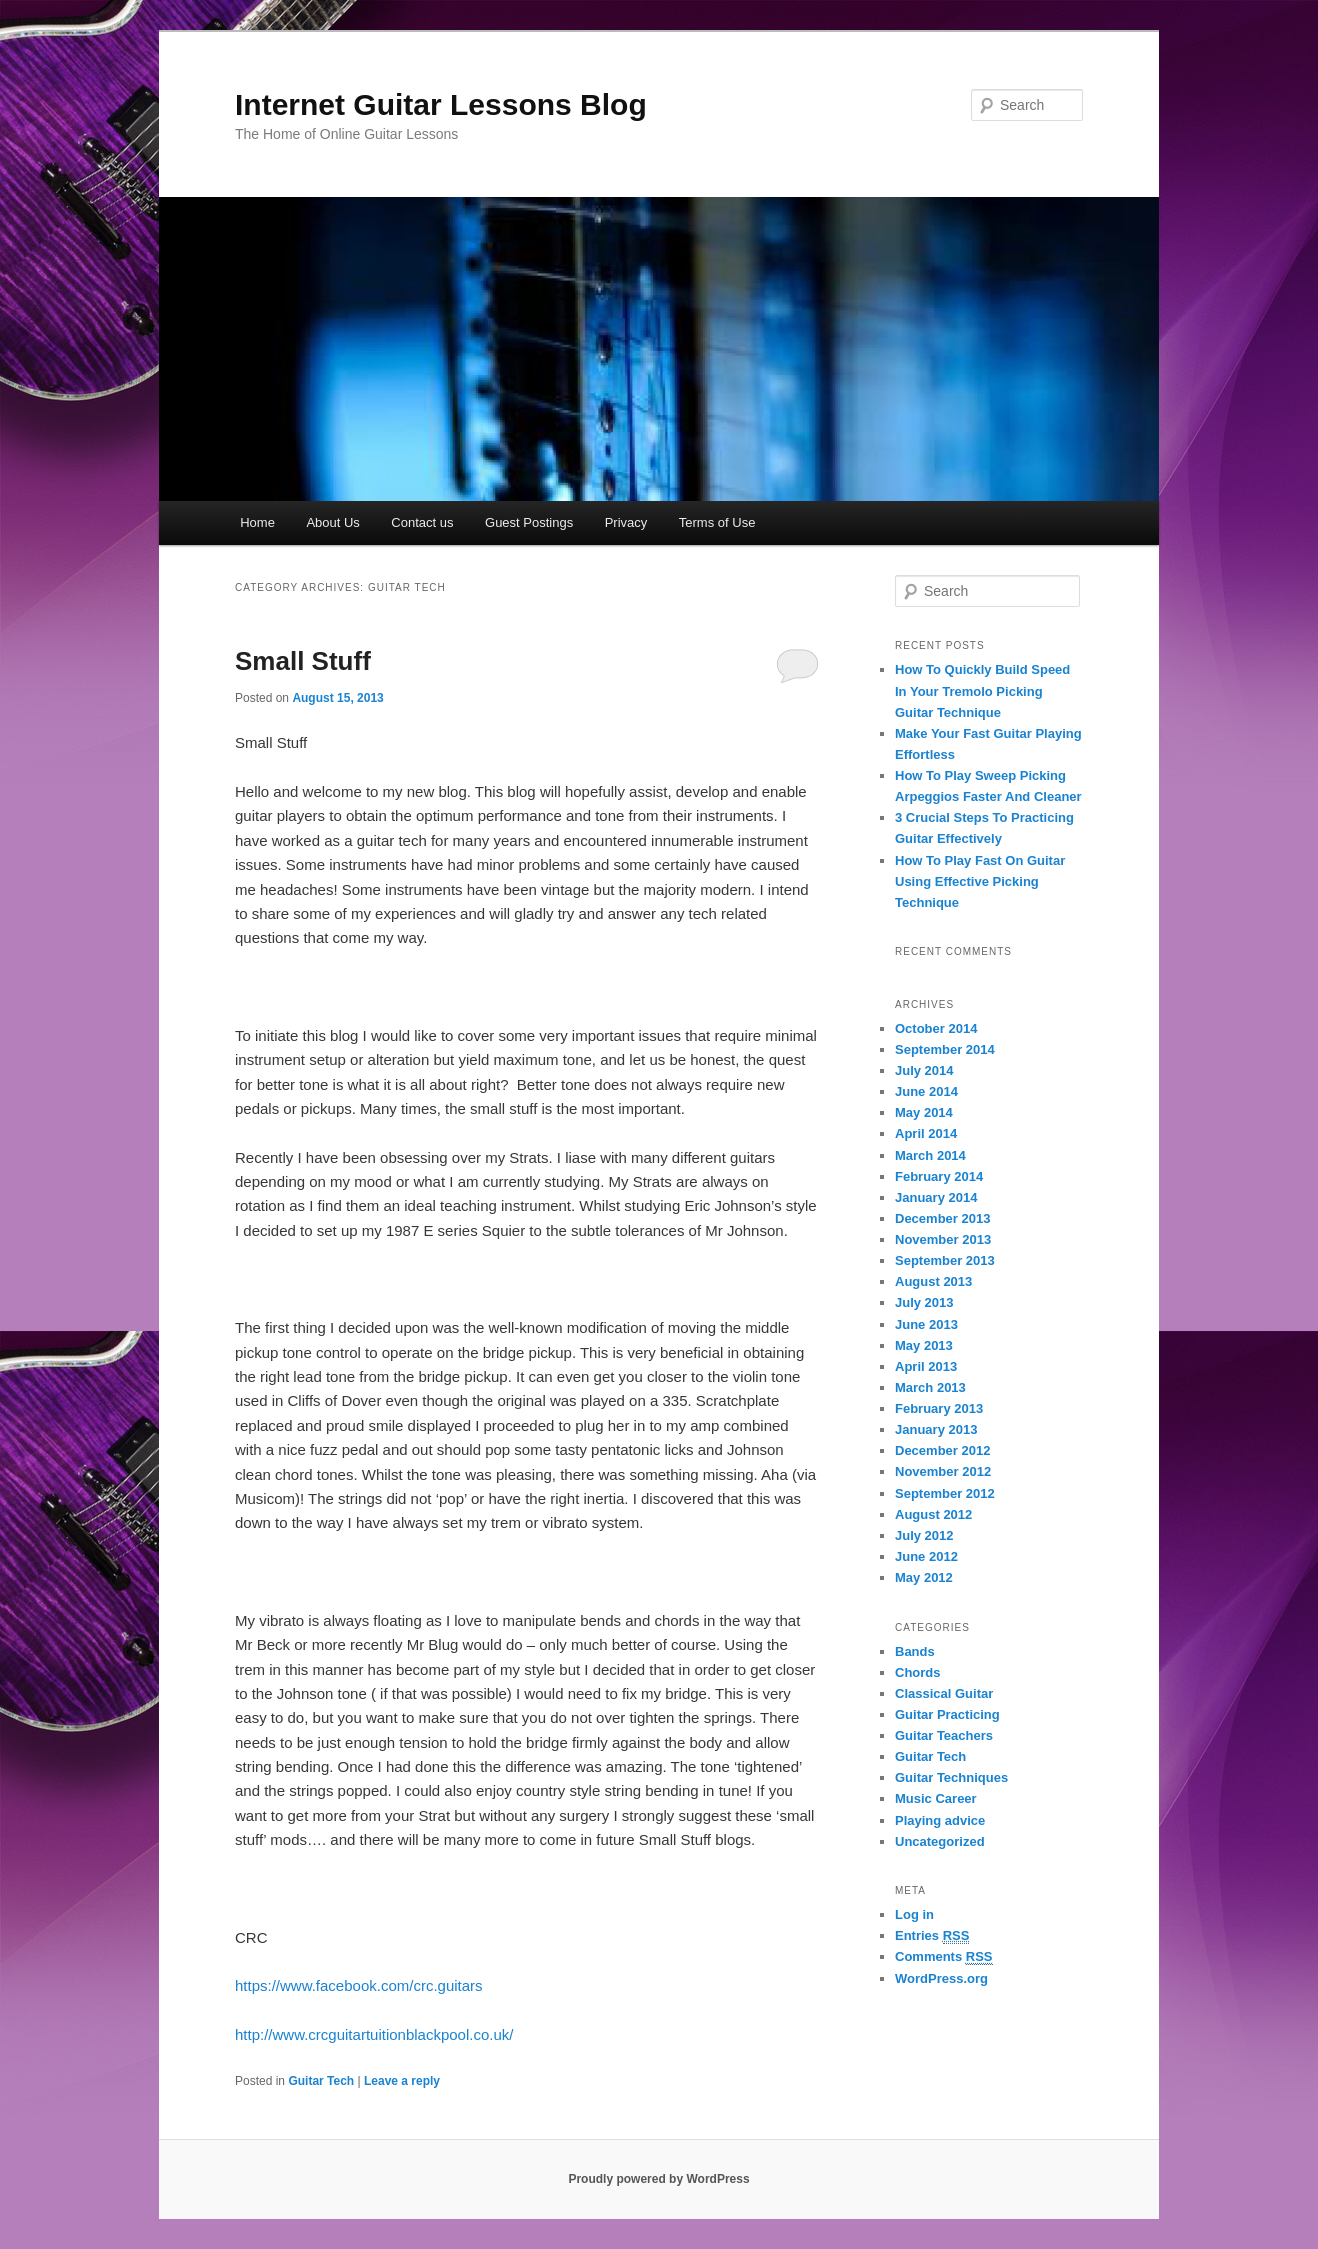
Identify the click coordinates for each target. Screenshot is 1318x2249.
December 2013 (942, 1218)
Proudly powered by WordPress (658, 2179)
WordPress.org (941, 1978)
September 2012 (945, 1493)
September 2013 (945, 1260)
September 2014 (945, 1049)
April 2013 (926, 1366)
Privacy (626, 522)
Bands (915, 1651)
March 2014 (930, 1155)
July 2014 (924, 1070)
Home (257, 522)
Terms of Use (717, 522)
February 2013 (939, 1408)
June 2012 (926, 1556)
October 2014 (936, 1028)
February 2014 (939, 1176)
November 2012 (943, 1471)
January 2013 (936, 1429)
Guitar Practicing (947, 1714)
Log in (914, 1914)
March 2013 (930, 1387)
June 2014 (926, 1091)
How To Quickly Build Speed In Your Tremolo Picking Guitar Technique (982, 690)
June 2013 (926, 1324)
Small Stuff (303, 661)
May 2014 (924, 1112)
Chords (918, 1672)
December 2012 (942, 1450)
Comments (944, 1957)
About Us (332, 522)
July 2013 (924, 1302)
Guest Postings (529, 522)
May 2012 (924, 1577)
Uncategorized (940, 1841)
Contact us (422, 522)
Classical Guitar (944, 1693)
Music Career (936, 1798)
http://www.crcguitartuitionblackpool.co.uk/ (374, 2034)
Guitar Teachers (944, 1735)
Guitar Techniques (951, 1777)
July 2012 (924, 1535)
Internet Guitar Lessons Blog (441, 104)
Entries (932, 1936)
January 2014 (936, 1197)
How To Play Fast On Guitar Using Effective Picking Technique (980, 881)
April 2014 (926, 1133)
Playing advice (940, 1820)
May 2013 (924, 1345)
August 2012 (933, 1514)
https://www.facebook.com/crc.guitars (359, 1985)
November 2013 (943, 1239)
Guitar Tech (321, 2081)
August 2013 (933, 1281)
